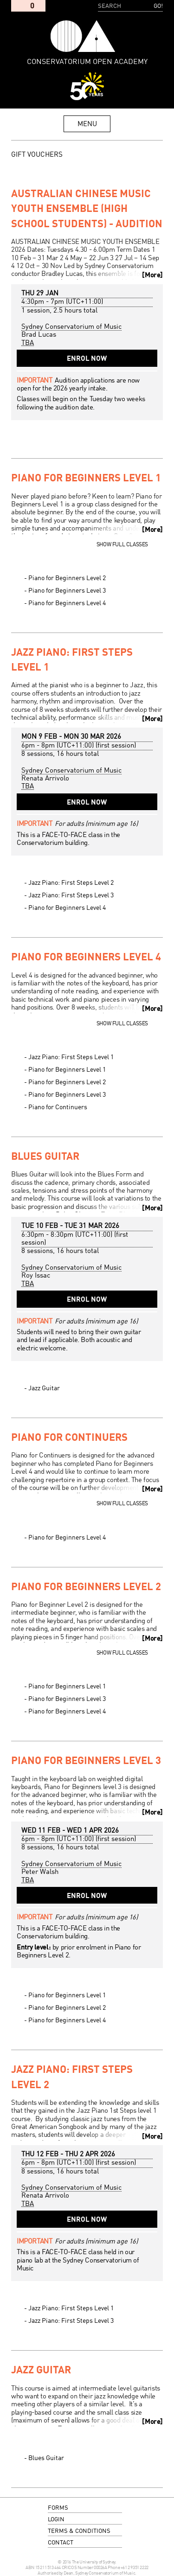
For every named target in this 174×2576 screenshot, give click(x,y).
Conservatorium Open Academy (83, 36)
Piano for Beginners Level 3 (67, 591)
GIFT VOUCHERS (37, 155)
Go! (158, 6)
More (152, 275)
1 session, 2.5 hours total (59, 310)
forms (58, 2508)
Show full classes (122, 545)
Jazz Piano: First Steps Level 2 (71, 883)
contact (60, 2543)
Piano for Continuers (57, 1107)
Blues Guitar (45, 1157)
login (56, 2520)
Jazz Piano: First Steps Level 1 (71, 1057)
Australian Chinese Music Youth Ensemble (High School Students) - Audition (86, 210)
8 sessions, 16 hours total (60, 754)
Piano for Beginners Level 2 (67, 578)
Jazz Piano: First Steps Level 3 (71, 895)
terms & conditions (79, 2531)
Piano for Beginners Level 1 (86, 479)
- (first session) (78, 745)
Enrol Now (87, 359)
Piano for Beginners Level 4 (67, 603)
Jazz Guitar (44, 1388)
